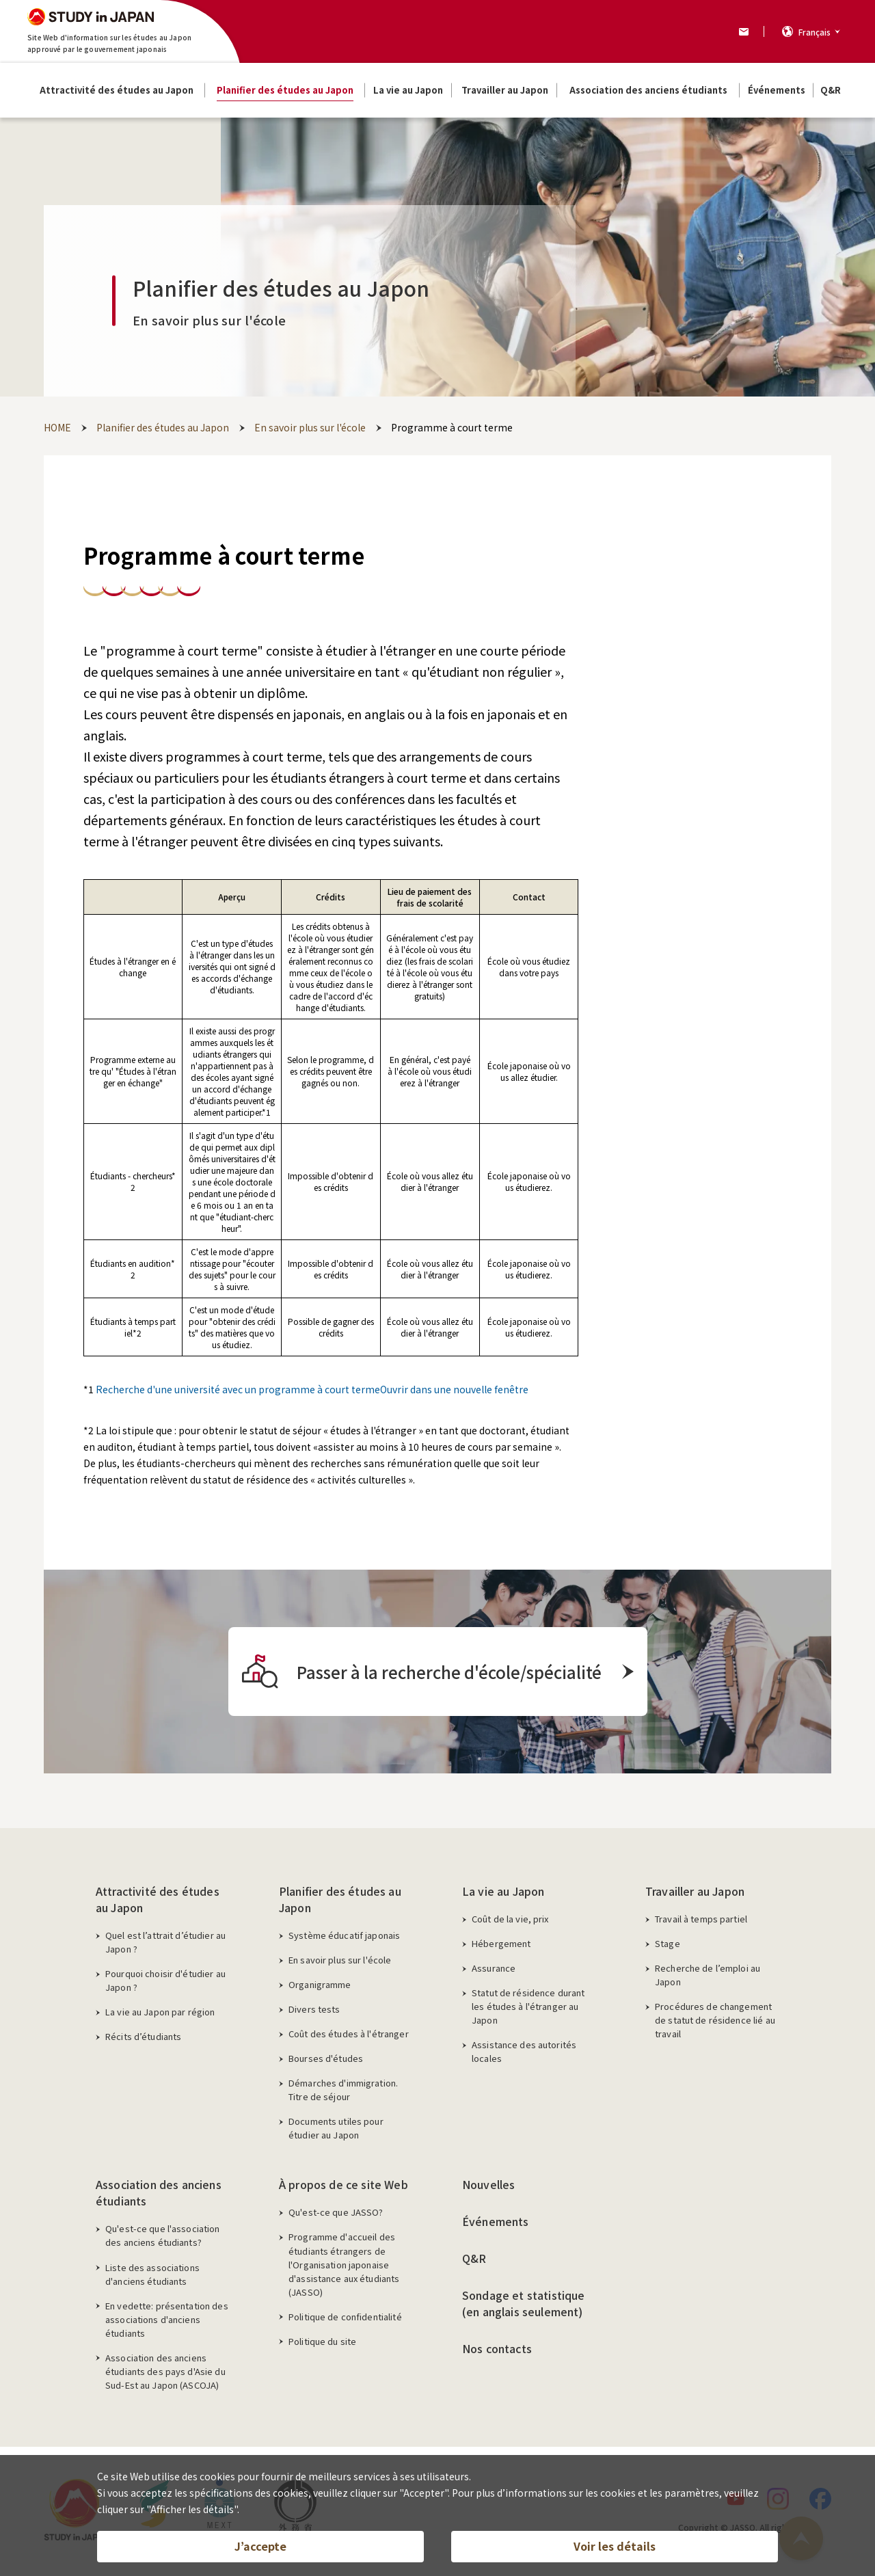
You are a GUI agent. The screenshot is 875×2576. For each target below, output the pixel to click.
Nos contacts (497, 2348)
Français (814, 32)
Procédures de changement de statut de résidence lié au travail (715, 2020)
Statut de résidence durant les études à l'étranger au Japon (528, 2006)
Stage (667, 1943)
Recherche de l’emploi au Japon (707, 1974)
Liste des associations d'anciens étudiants (152, 2274)
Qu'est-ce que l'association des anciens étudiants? (162, 2235)
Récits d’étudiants (143, 2036)
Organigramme (319, 1984)
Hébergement (501, 1943)
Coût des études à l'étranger (348, 2033)
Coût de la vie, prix (510, 1918)
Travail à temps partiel (701, 1918)
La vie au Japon (503, 1891)
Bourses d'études (325, 2058)
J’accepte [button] (260, 2546)
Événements (495, 2221)
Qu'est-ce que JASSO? (335, 2211)
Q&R (474, 2258)
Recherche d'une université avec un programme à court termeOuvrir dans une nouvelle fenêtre (312, 1389)
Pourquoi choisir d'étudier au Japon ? (165, 1980)
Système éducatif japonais (344, 1935)
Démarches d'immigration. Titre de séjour (343, 2089)
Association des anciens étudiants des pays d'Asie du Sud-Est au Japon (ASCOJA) (165, 2371)
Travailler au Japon (694, 1891)
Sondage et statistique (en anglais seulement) (523, 2303)
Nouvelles (488, 2184)
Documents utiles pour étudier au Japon (335, 2128)
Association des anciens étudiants (158, 2192)
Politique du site (322, 2341)
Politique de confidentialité (345, 2316)
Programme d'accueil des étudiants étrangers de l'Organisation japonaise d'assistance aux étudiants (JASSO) (343, 2264)
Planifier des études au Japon (340, 1899)
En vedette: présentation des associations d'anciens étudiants (166, 2319)
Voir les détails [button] (615, 2546)
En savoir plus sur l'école (339, 1959)
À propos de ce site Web (343, 2184)
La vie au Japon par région (160, 2011)
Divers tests (314, 2008)
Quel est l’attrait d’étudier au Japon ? (165, 1942)
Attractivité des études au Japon (157, 1899)
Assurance (493, 1967)
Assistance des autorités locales (524, 2051)
